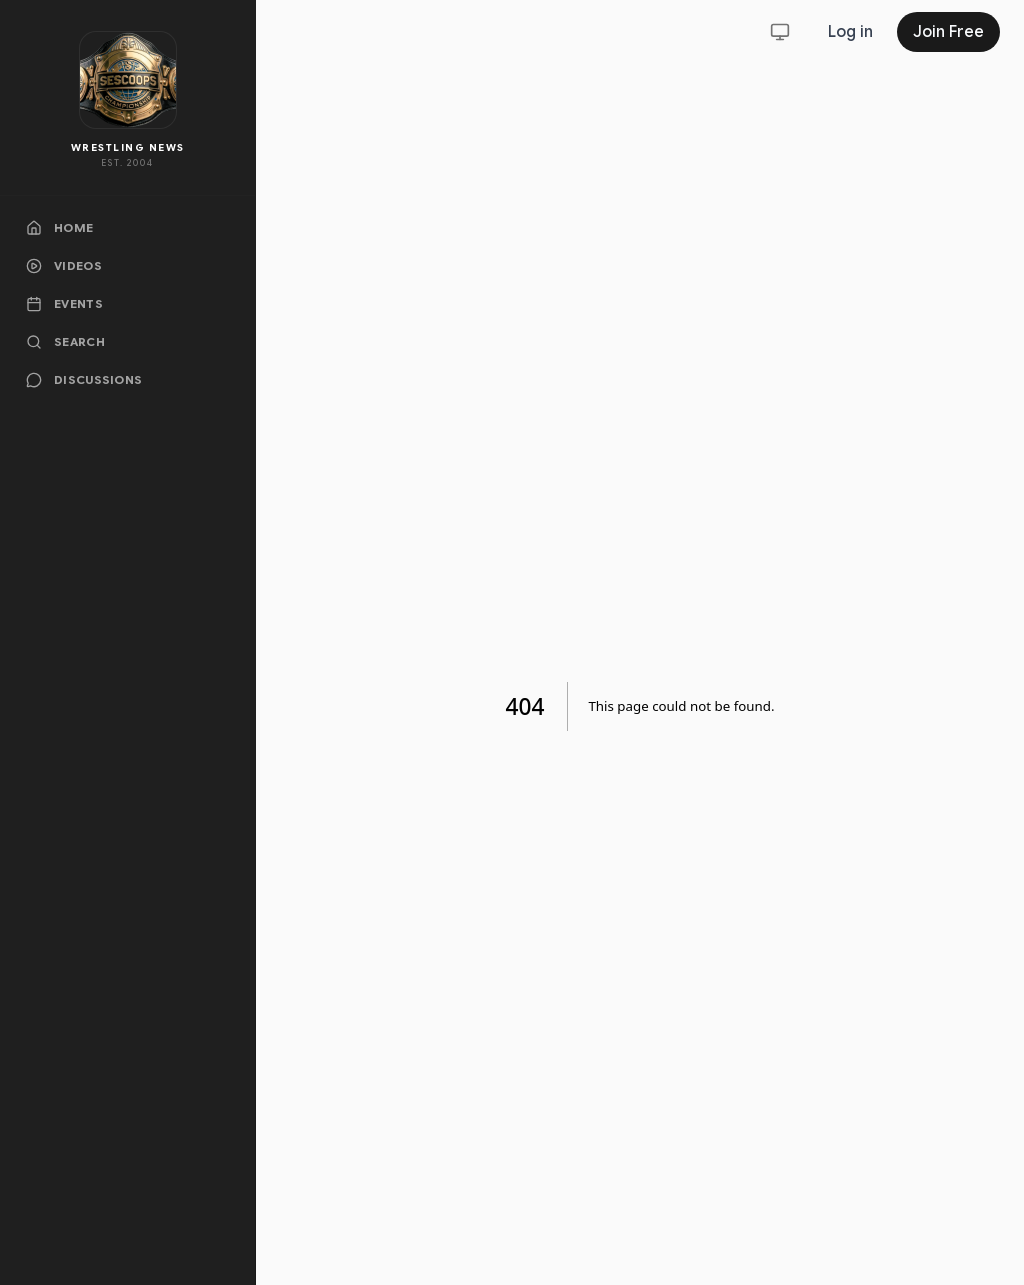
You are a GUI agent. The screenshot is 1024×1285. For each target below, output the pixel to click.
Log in (850, 32)
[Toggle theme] (780, 32)
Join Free (948, 32)
